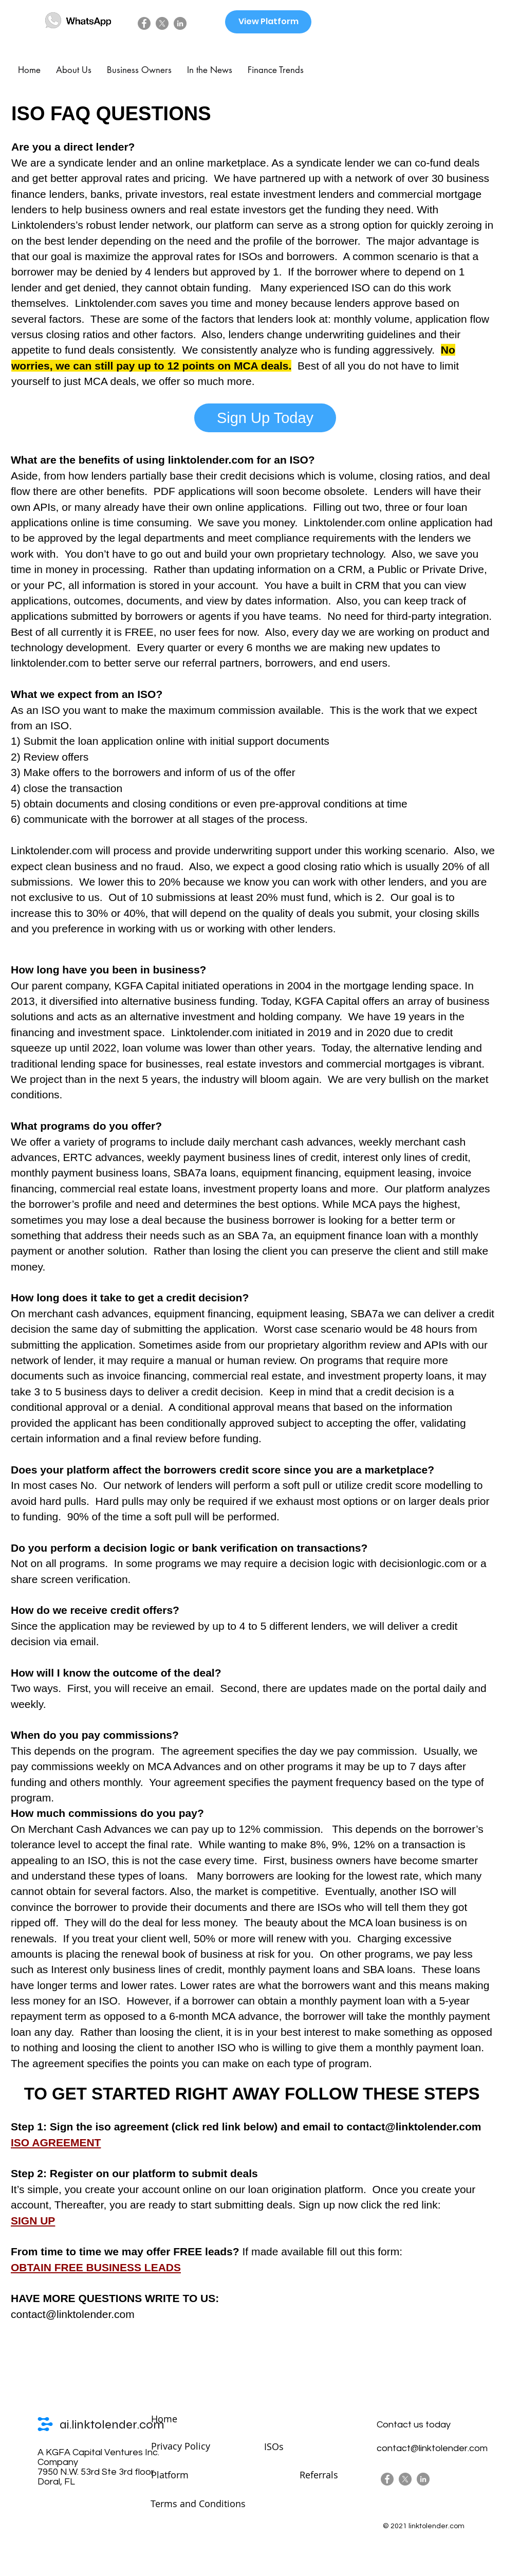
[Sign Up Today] (265, 417)
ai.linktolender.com (112, 2424)
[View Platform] (268, 21)
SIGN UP (33, 2221)
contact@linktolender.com (413, 2126)
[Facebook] (144, 23)
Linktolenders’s (47, 225)
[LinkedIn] (180, 23)
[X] (162, 23)
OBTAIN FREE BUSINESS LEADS (96, 2267)
